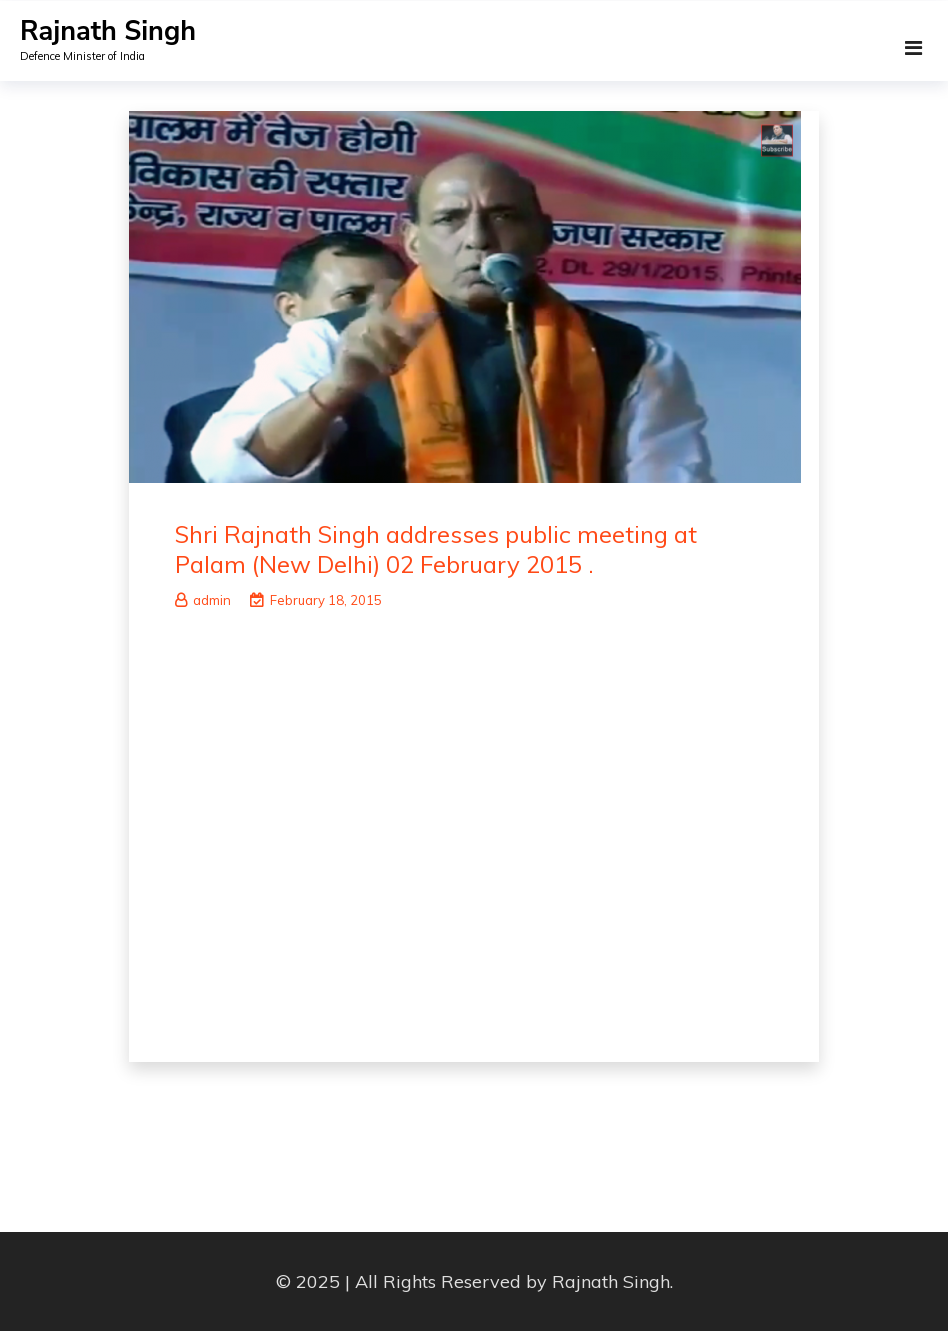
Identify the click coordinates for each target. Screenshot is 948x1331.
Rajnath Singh (108, 31)
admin (203, 600)
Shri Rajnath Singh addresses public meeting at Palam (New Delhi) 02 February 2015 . (436, 549)
